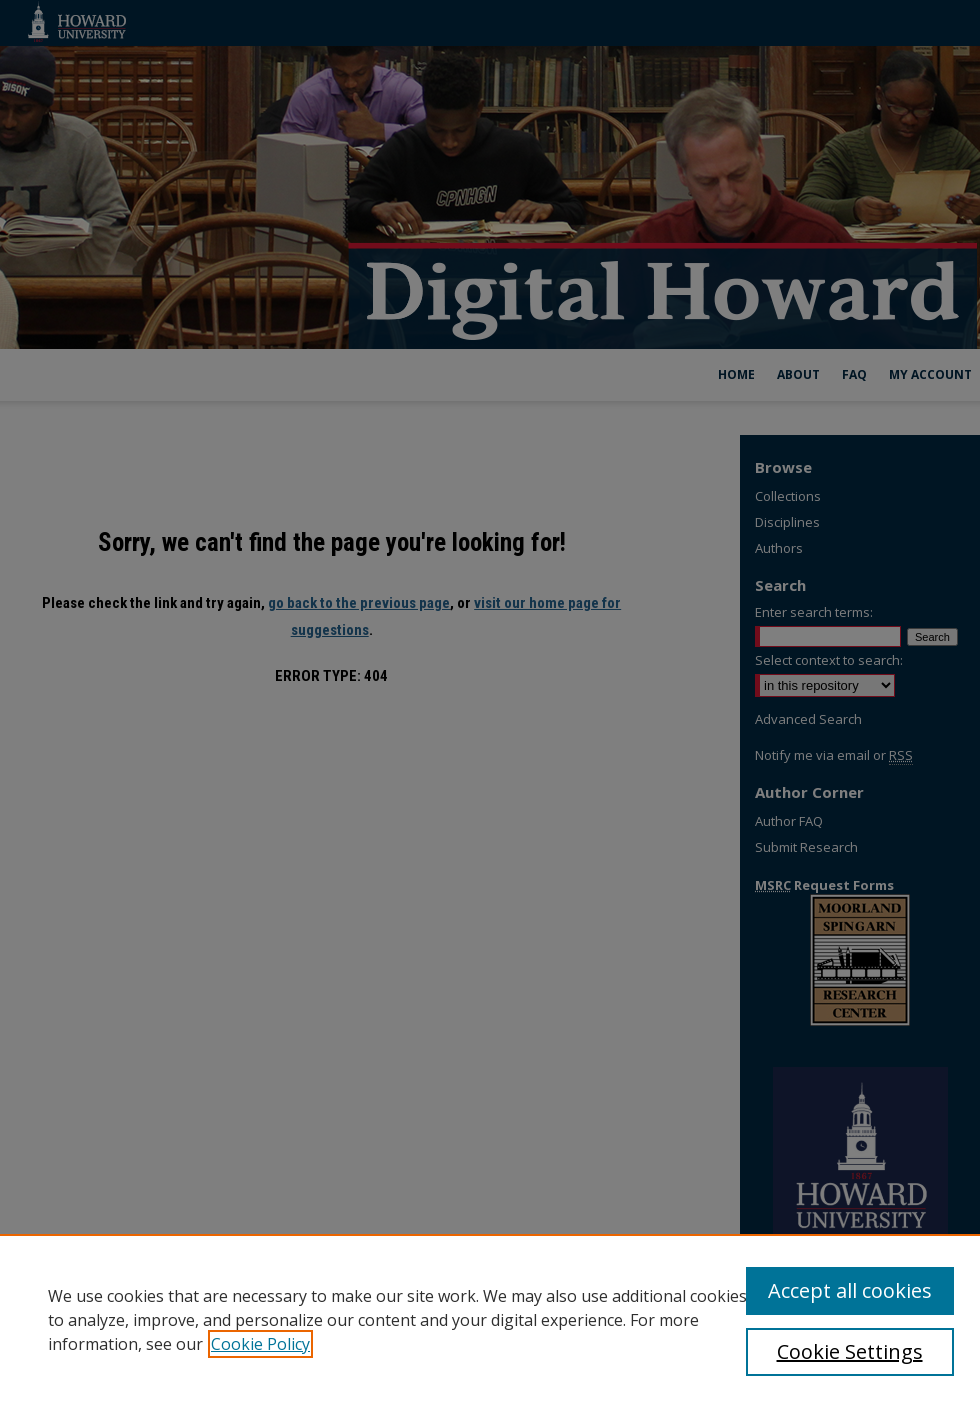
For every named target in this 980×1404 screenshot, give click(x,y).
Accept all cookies (850, 1290)
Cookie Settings (850, 1351)
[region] (490, 1319)
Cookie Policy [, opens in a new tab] (260, 1344)
